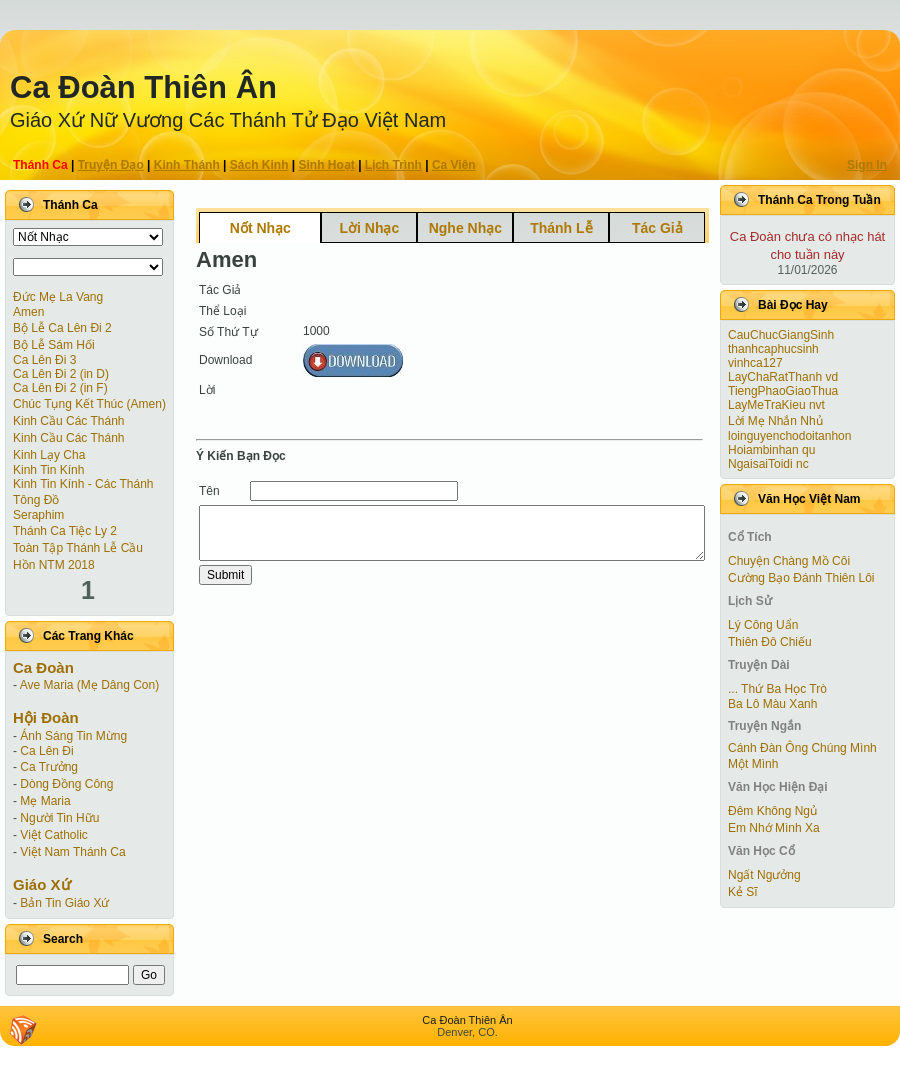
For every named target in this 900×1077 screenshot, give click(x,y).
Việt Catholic (53, 835)
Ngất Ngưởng (764, 875)
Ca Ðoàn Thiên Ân (143, 87)
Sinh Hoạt (327, 165)
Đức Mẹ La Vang (58, 297)
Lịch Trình (393, 165)
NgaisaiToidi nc (768, 464)
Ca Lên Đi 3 (44, 360)
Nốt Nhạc (260, 228)
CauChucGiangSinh (781, 335)
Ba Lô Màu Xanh (772, 704)
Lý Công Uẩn (763, 625)
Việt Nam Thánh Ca (72, 852)
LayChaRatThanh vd (783, 377)
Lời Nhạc (369, 228)
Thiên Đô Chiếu (770, 642)
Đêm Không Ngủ (772, 811)
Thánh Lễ (561, 228)
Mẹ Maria (45, 801)
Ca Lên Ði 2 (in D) (61, 374)
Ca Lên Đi (46, 751)
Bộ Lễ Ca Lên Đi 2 (62, 328)
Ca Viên (454, 165)
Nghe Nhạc (465, 228)
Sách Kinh (259, 165)
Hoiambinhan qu (771, 450)
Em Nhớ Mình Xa (774, 828)
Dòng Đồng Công (66, 784)
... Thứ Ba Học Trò (777, 689)
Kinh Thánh (187, 165)
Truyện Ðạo (111, 165)
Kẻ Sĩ (743, 892)
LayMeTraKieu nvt (776, 405)
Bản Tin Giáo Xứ (64, 903)
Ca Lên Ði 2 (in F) (60, 388)
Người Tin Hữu (59, 818)
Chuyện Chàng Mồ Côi (789, 561)
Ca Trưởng (49, 767)
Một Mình (753, 764)
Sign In (867, 165)
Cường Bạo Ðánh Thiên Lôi (801, 578)
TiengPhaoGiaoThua (783, 391)
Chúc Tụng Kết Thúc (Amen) (89, 404)
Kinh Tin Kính (48, 470)
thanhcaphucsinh (773, 349)
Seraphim (38, 515)
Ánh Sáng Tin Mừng (73, 736)
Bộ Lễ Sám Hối (54, 345)
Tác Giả (657, 228)
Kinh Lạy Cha (49, 455)
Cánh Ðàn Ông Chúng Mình (802, 748)
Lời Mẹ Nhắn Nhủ (775, 421)
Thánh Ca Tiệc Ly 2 (65, 531)
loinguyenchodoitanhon (789, 436)
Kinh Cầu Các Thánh (69, 421)
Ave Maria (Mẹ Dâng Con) (90, 685)
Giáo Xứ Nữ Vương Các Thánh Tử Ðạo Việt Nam (228, 120)
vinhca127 (755, 363)
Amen (28, 312)
